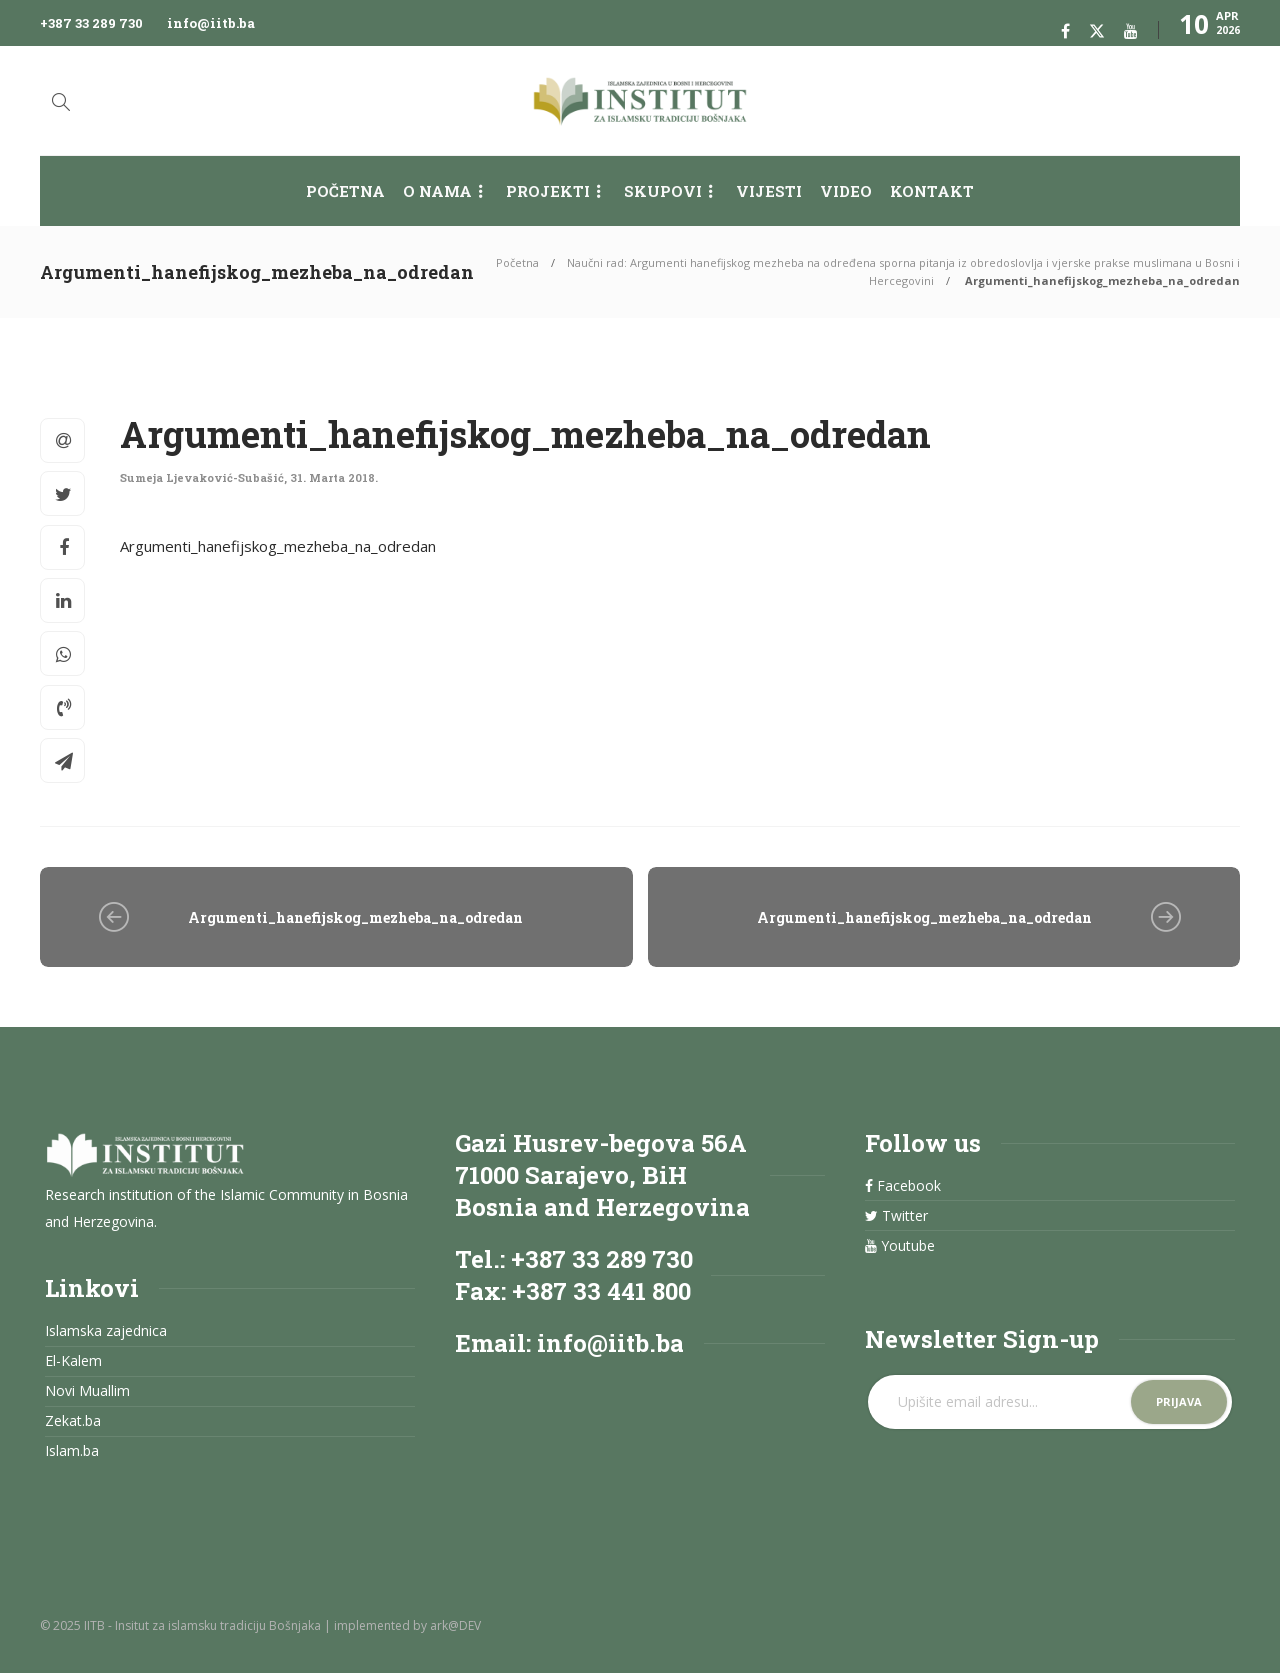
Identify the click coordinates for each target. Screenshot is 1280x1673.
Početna (345, 191)
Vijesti (769, 191)
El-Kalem (73, 1361)
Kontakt (932, 191)
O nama (437, 191)
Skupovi (663, 191)
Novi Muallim (87, 1391)
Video (846, 191)
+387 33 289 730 (91, 23)
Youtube (900, 1246)
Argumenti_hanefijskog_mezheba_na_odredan (278, 546)
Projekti (548, 191)
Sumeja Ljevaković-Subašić (202, 477)
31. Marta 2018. (334, 477)
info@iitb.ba (211, 23)
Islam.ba (72, 1451)
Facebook (903, 1186)
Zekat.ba (73, 1421)
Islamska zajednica (106, 1331)
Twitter (896, 1216)
